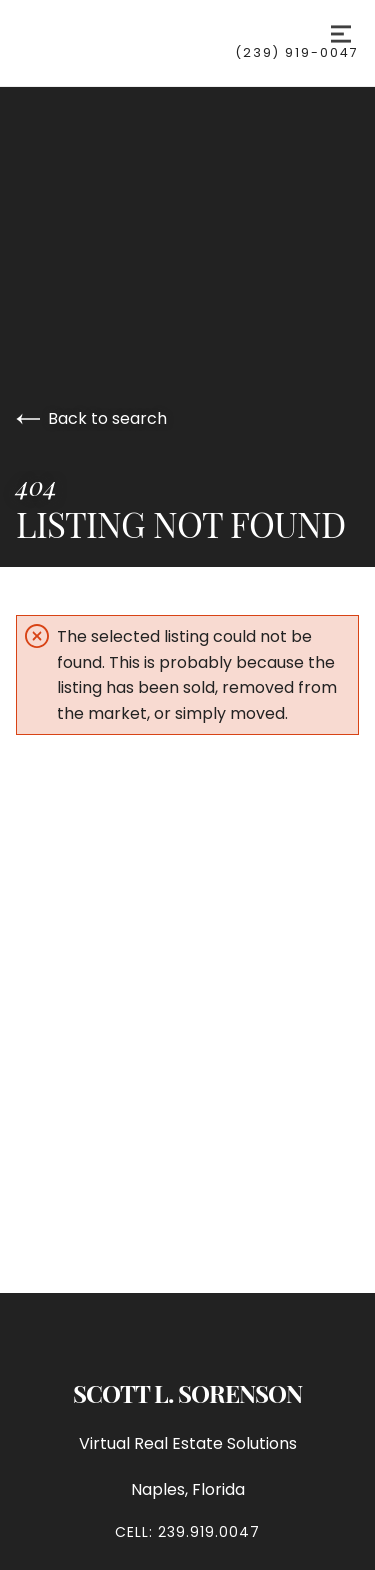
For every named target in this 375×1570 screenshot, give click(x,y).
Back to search (91, 418)
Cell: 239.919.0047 (187, 1532)
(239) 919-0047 (297, 52)
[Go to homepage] (125, 34)
